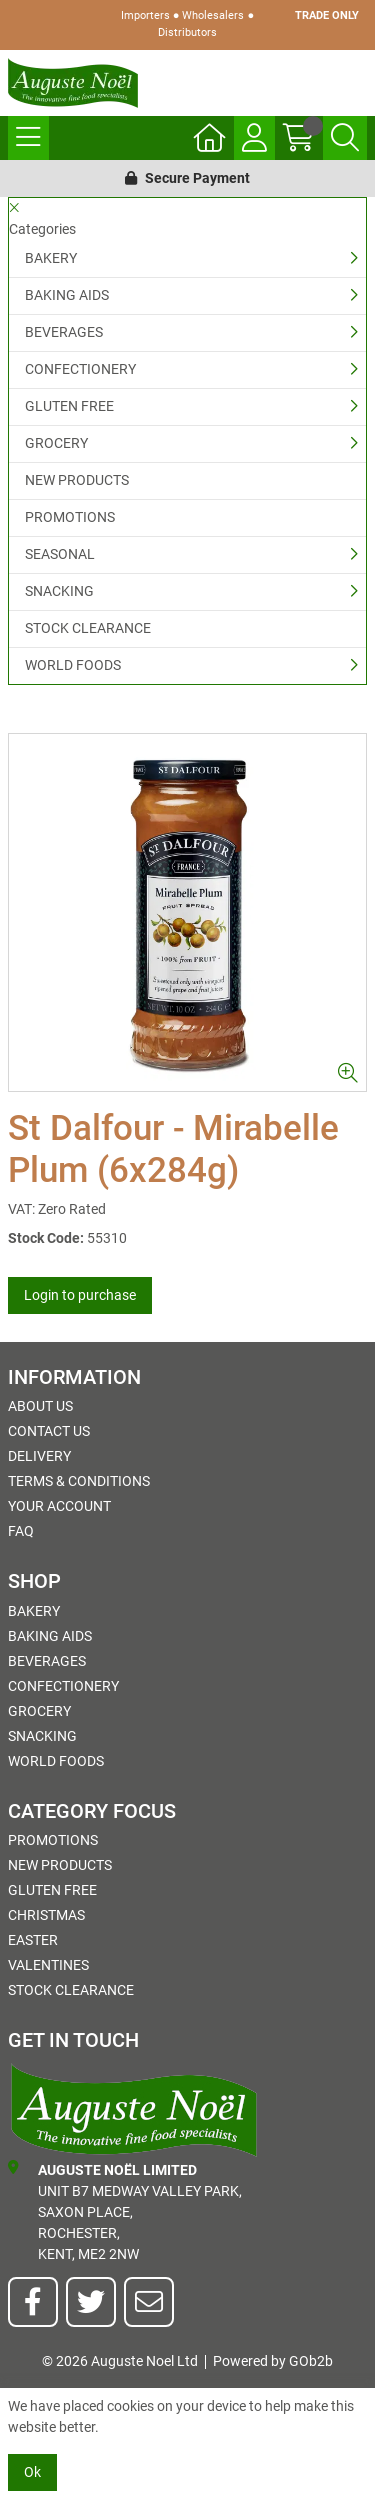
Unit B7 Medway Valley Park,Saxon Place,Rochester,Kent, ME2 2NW (125, 2211)
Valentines (48, 1965)
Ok (32, 2472)
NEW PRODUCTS (77, 480)
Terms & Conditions (79, 1481)
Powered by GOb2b (273, 2361)
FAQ (21, 1531)
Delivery (39, 1456)
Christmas (46, 1915)
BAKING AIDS (67, 295)
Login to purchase (80, 1295)
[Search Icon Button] (345, 138)
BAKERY (51, 258)
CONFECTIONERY (80, 369)
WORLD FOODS (73, 665)
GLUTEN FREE (69, 406)
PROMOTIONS (70, 517)
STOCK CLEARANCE (88, 628)
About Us (40, 1406)
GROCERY (56, 443)
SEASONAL (60, 554)
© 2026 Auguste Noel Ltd (120, 2361)
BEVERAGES (64, 332)
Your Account (59, 1506)
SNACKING (59, 591)
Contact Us (49, 1431)
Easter (33, 1940)
